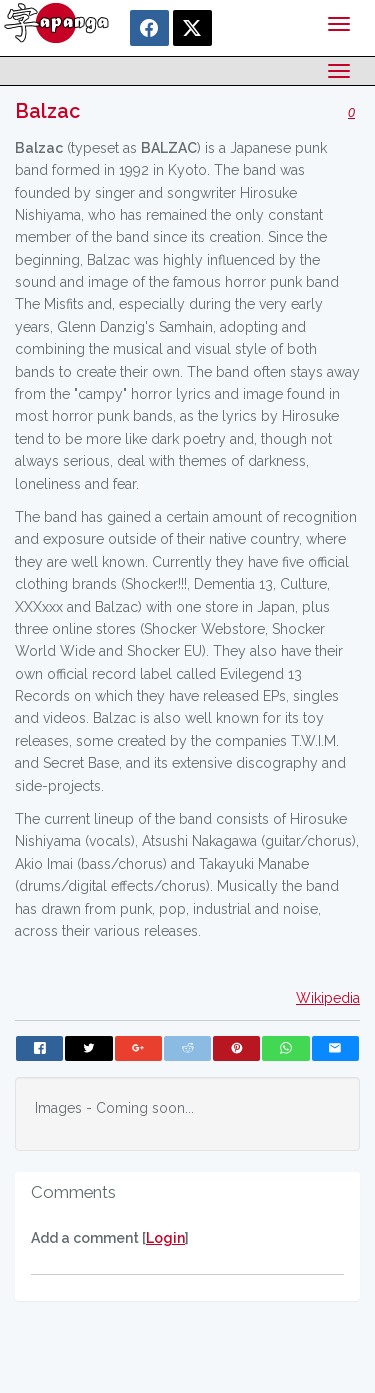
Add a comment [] (110, 1238)
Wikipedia (328, 998)
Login (165, 1238)
